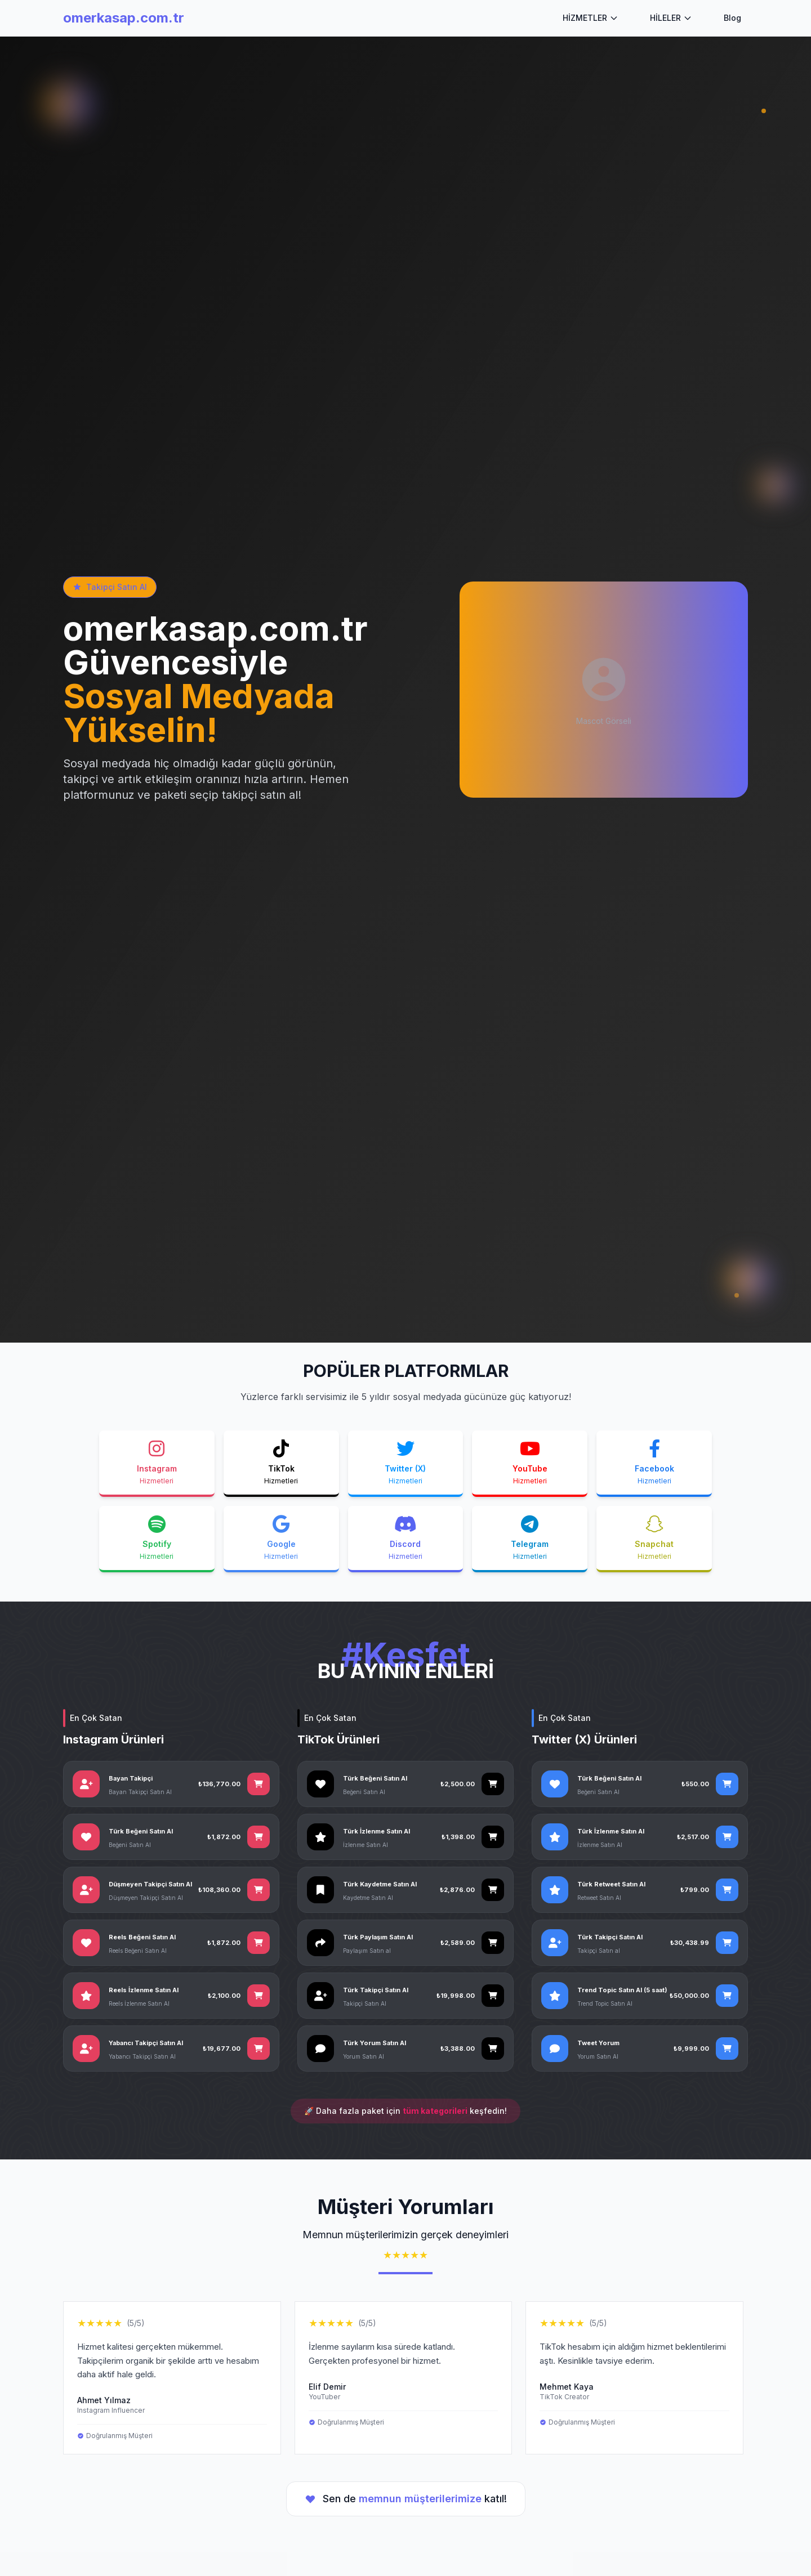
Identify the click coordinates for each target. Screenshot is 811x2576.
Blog (732, 18)
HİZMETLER (590, 18)
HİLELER (671, 18)
